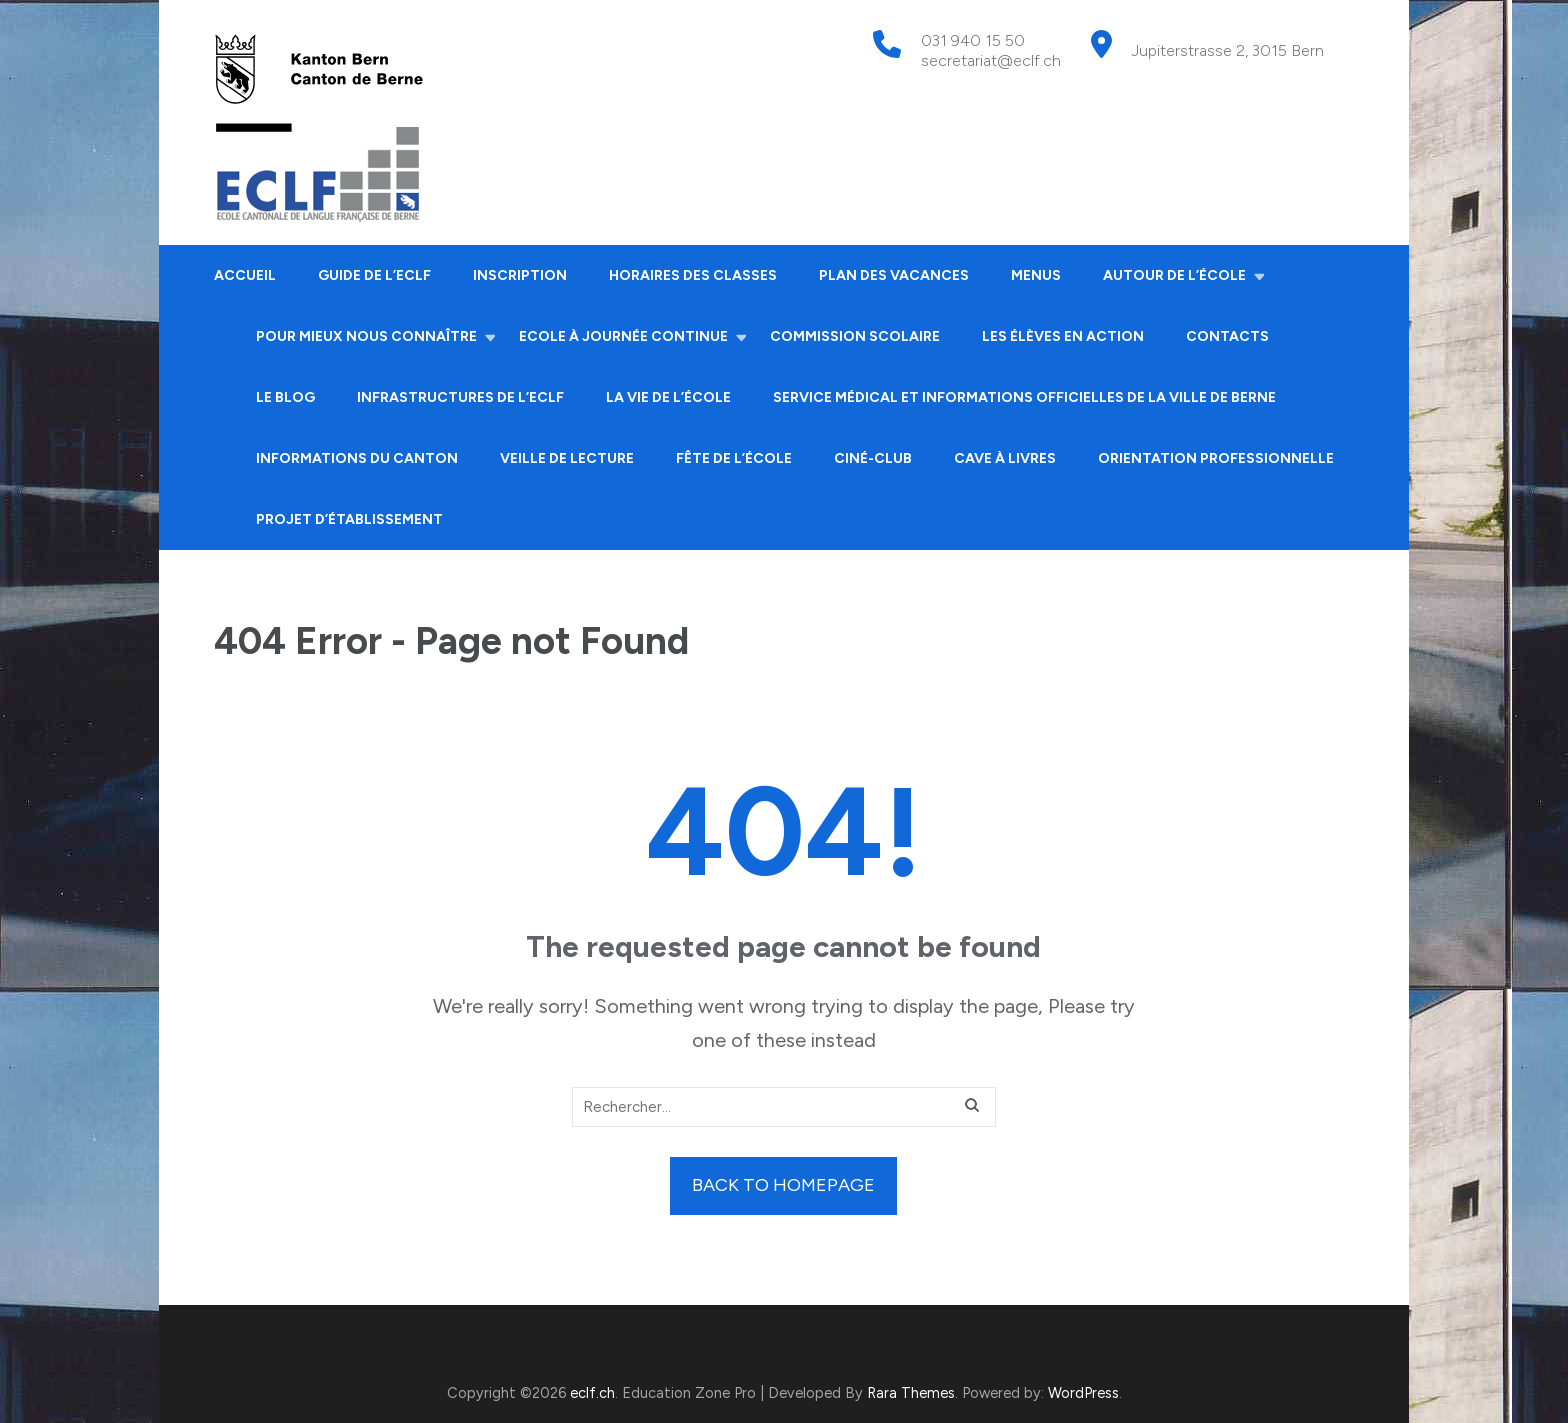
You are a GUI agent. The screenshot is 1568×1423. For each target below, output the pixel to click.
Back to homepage (783, 1185)
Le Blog (285, 397)
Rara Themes (911, 1393)
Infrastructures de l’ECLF (460, 397)
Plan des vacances (894, 275)
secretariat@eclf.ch (991, 60)
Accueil (245, 275)
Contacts (1227, 336)
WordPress (1083, 1393)
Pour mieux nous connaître (366, 336)
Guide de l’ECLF (374, 275)
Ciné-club (873, 458)
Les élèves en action (1063, 336)
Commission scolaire (855, 336)
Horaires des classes (693, 275)
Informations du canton (357, 458)
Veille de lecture (567, 458)
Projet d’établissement (349, 519)
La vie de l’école (668, 397)
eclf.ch (592, 1393)
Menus (1036, 275)
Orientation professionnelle (1216, 458)
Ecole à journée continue (623, 336)
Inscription (520, 275)
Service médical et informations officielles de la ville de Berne (1024, 397)
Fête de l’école (734, 458)
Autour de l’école (1174, 275)
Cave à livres (1005, 458)
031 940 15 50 (973, 40)
